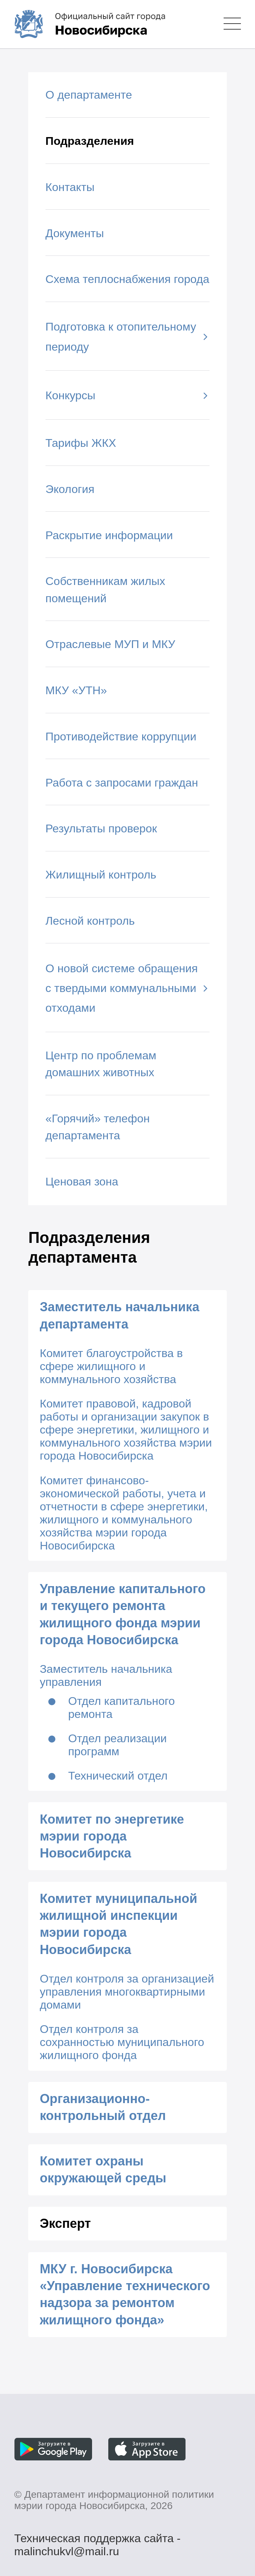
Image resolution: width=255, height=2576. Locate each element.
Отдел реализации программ (117, 1745)
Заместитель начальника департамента (119, 1315)
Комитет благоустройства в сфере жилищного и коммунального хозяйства (111, 1366)
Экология (70, 489)
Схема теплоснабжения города (127, 279)
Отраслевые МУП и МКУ (110, 644)
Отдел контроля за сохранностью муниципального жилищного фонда (122, 2042)
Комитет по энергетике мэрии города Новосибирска (112, 1836)
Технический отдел (118, 1775)
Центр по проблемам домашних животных (100, 1064)
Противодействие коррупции (120, 736)
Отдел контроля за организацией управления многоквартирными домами (127, 1991)
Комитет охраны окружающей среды (103, 2169)
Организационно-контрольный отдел (103, 2107)
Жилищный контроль (100, 874)
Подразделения (89, 141)
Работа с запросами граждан (121, 782)
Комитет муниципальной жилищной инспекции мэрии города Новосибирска (119, 1924)
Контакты (70, 187)
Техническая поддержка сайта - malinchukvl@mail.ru (97, 2539)
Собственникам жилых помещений (105, 589)
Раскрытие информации (109, 535)
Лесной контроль (90, 920)
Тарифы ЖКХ (80, 443)
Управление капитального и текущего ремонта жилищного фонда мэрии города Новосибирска (123, 1614)
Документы (74, 233)
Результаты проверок (101, 828)
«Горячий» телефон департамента (97, 1127)
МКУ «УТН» (76, 690)
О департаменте (88, 94)
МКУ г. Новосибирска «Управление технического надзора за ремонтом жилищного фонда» (125, 2294)
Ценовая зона (81, 1181)
